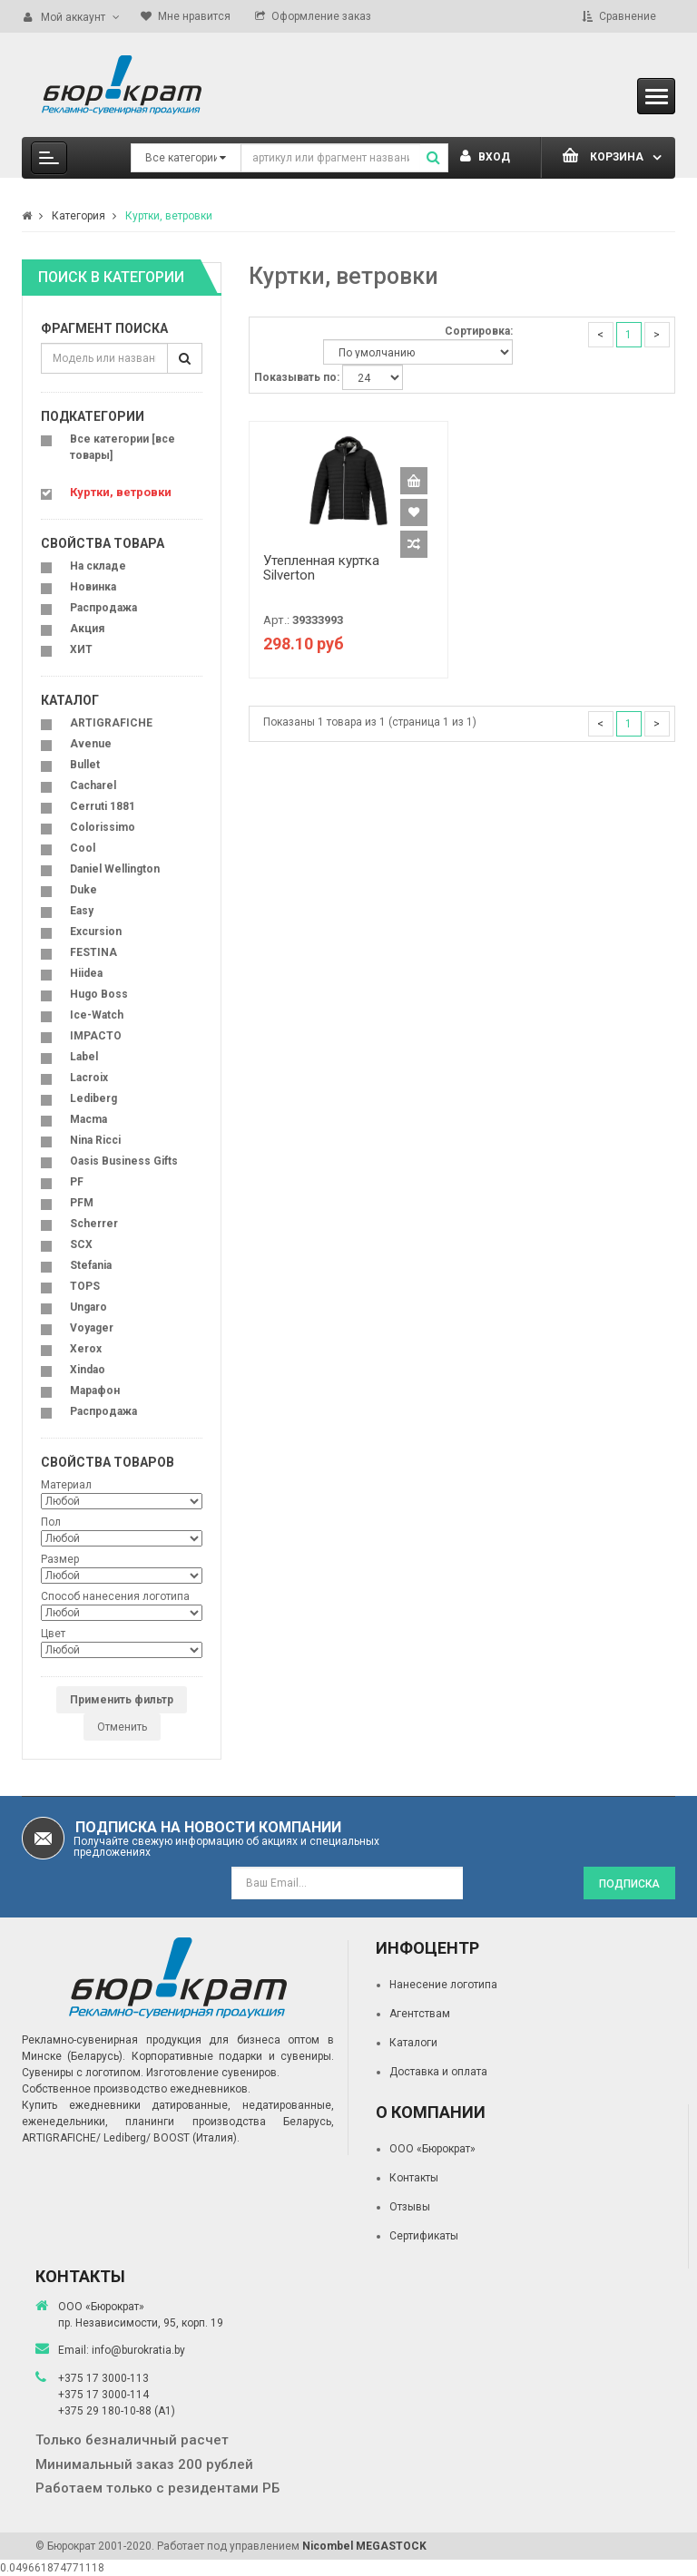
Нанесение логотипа (443, 1984)
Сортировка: (479, 331)
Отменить (122, 1727)
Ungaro (88, 1307)
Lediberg (93, 1098)
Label (84, 1056)
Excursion (96, 931)
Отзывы (409, 2206)
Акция (87, 628)
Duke (83, 889)
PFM (81, 1202)
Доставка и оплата (438, 2071)
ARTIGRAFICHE (111, 723)
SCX (81, 1244)
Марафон (95, 1390)
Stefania (91, 1265)
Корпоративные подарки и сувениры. (233, 2056)
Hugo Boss (99, 994)
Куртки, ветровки (168, 216)
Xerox (86, 1348)
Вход (485, 157)
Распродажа (103, 607)
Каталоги (413, 2042)
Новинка (93, 587)
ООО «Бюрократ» (432, 2148)
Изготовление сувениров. (213, 2072)
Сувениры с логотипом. (82, 2072)
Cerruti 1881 (102, 806)
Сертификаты (423, 2236)
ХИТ (81, 649)
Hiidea (86, 973)
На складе (98, 566)
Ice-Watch (96, 1015)
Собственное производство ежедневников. (136, 2089)
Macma (88, 1119)
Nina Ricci (95, 1140)
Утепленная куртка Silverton (321, 568)
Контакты (413, 2177)
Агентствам (419, 2013)
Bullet (85, 764)
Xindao (87, 1369)
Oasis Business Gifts (124, 1161)
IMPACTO (96, 1035)
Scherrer (94, 1223)
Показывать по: (296, 377)
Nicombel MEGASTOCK (364, 2546)
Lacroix (89, 1077)
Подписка (629, 1884)
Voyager (91, 1328)
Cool (82, 848)
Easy (81, 910)
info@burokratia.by (138, 2350)
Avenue (91, 743)
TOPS (85, 1286)
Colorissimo (102, 827)
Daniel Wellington (115, 869)
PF (76, 1182)
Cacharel (93, 785)
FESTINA (93, 952)
